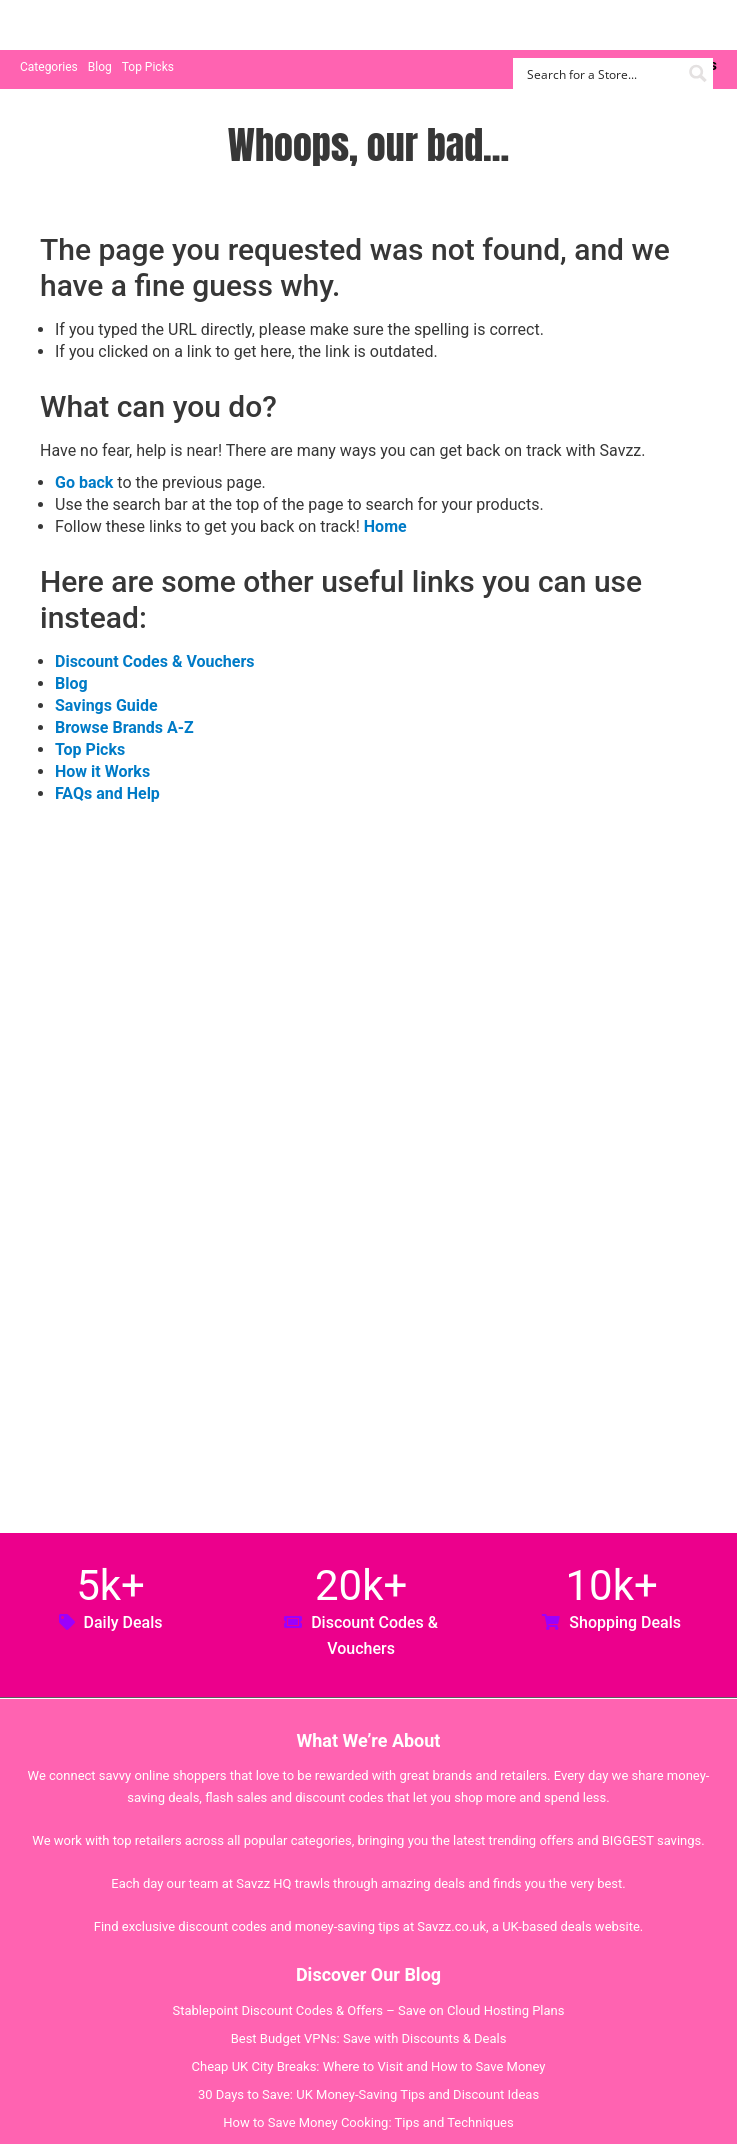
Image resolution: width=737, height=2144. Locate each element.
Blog (100, 67)
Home (385, 526)
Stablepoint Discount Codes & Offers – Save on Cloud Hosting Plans (369, 2010)
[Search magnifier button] (697, 73)
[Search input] (601, 73)
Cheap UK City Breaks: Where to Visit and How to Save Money (369, 2066)
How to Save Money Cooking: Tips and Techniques (368, 2122)
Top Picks (148, 67)
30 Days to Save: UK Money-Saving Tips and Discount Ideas (368, 2094)
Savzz (120, 25)
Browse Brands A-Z (124, 727)
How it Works (102, 771)
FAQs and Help (107, 793)
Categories (49, 67)
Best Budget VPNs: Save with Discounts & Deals (369, 2038)
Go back (84, 482)
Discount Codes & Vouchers (154, 661)
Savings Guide (106, 705)
